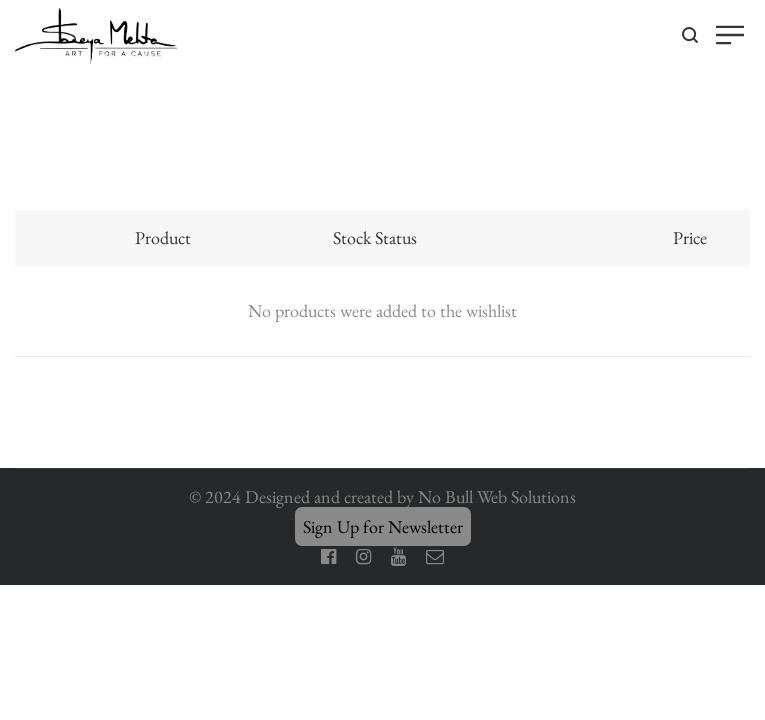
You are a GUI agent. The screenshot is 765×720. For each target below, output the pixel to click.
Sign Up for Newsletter (383, 526)
